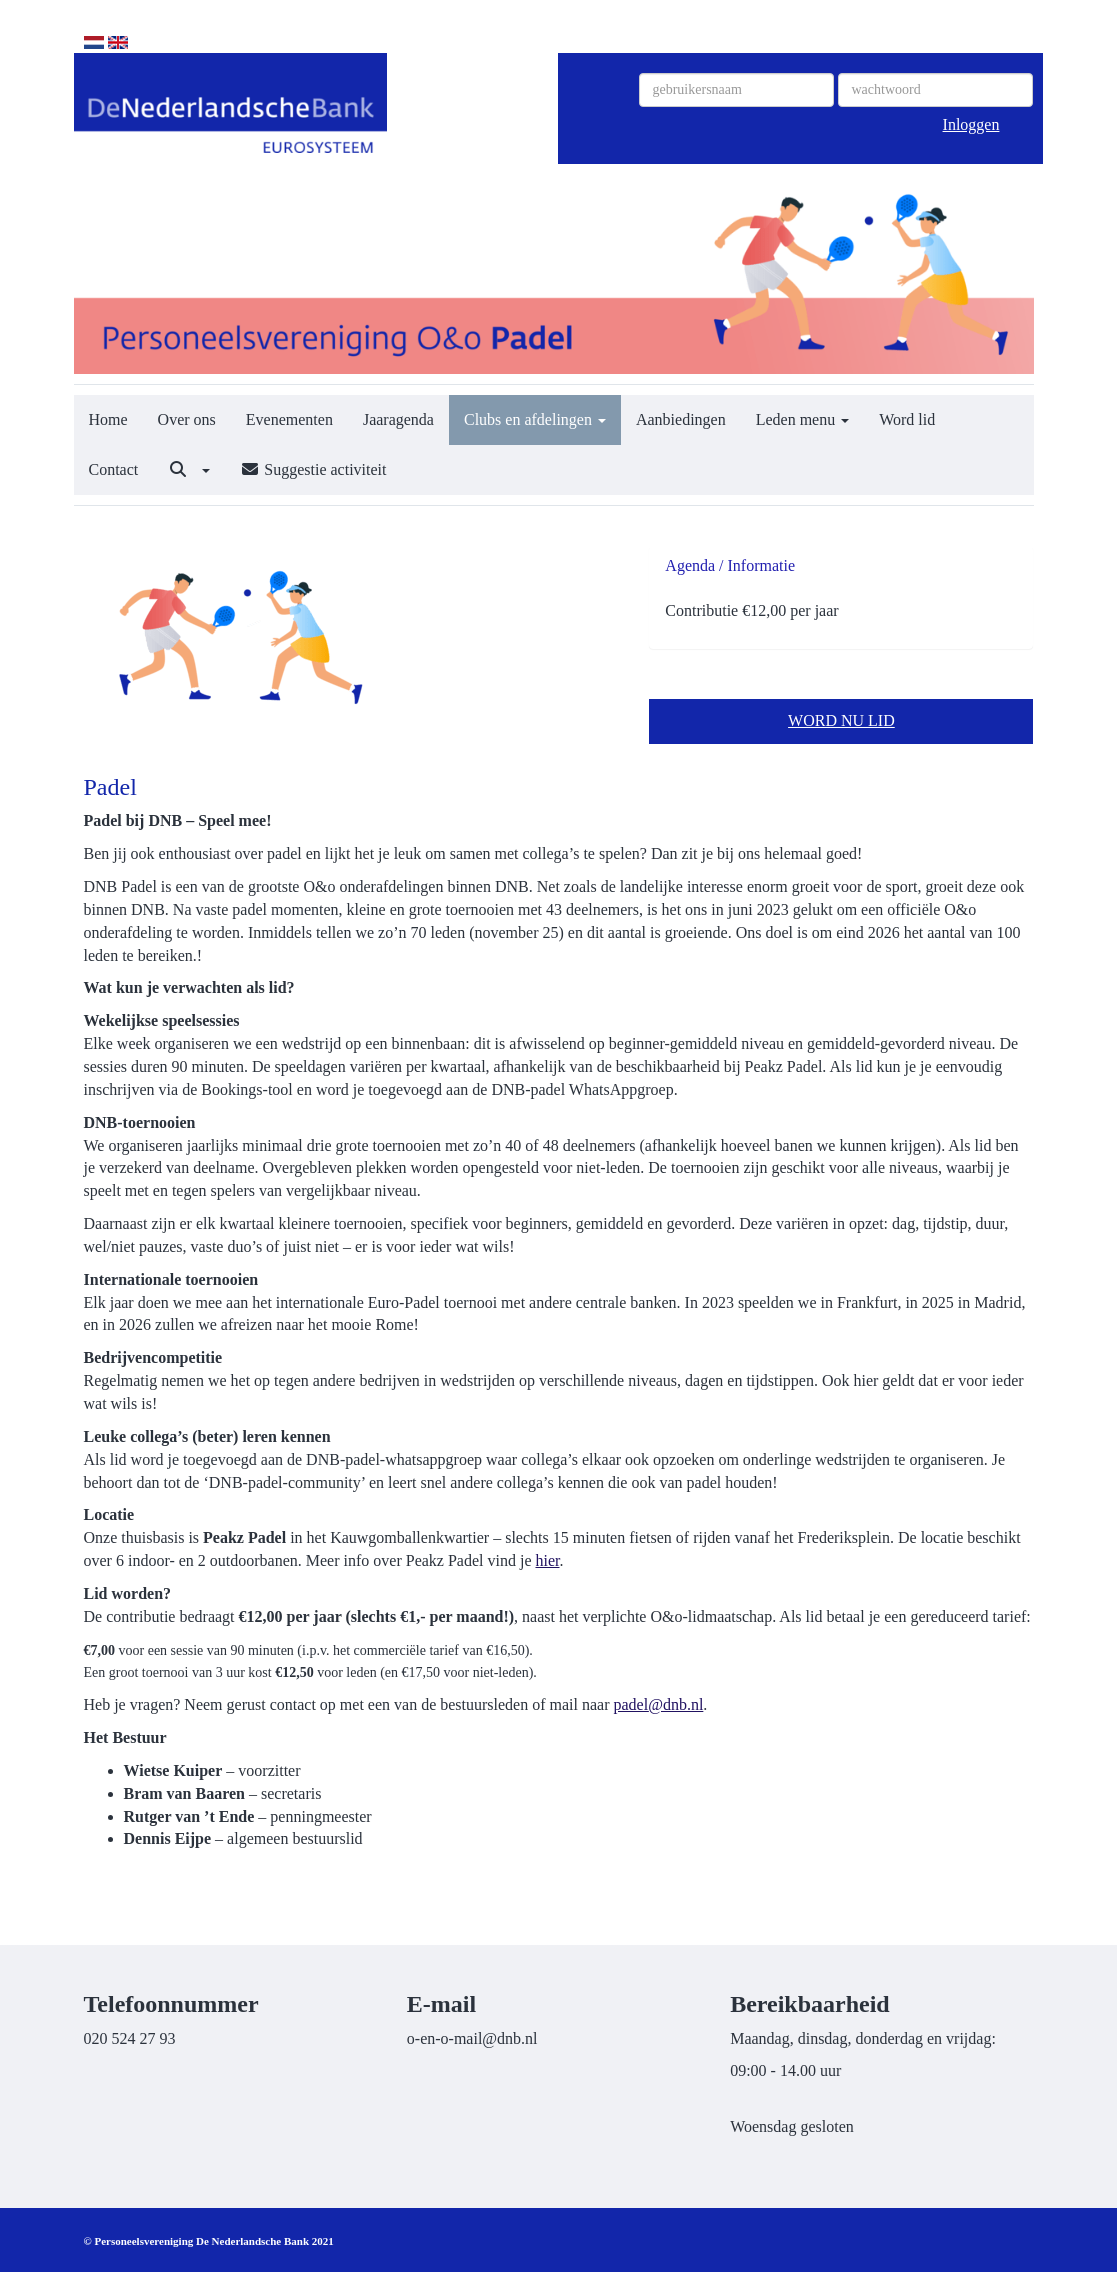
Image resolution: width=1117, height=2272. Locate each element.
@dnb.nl (659, 1704)
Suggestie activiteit (313, 469)
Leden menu (803, 419)
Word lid (907, 419)
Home (108, 419)
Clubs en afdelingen (535, 419)
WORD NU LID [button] (841, 720)
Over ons (187, 419)
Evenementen (289, 419)
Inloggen (971, 124)
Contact (114, 469)
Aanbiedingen (681, 419)
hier (548, 1560)
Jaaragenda (398, 419)
